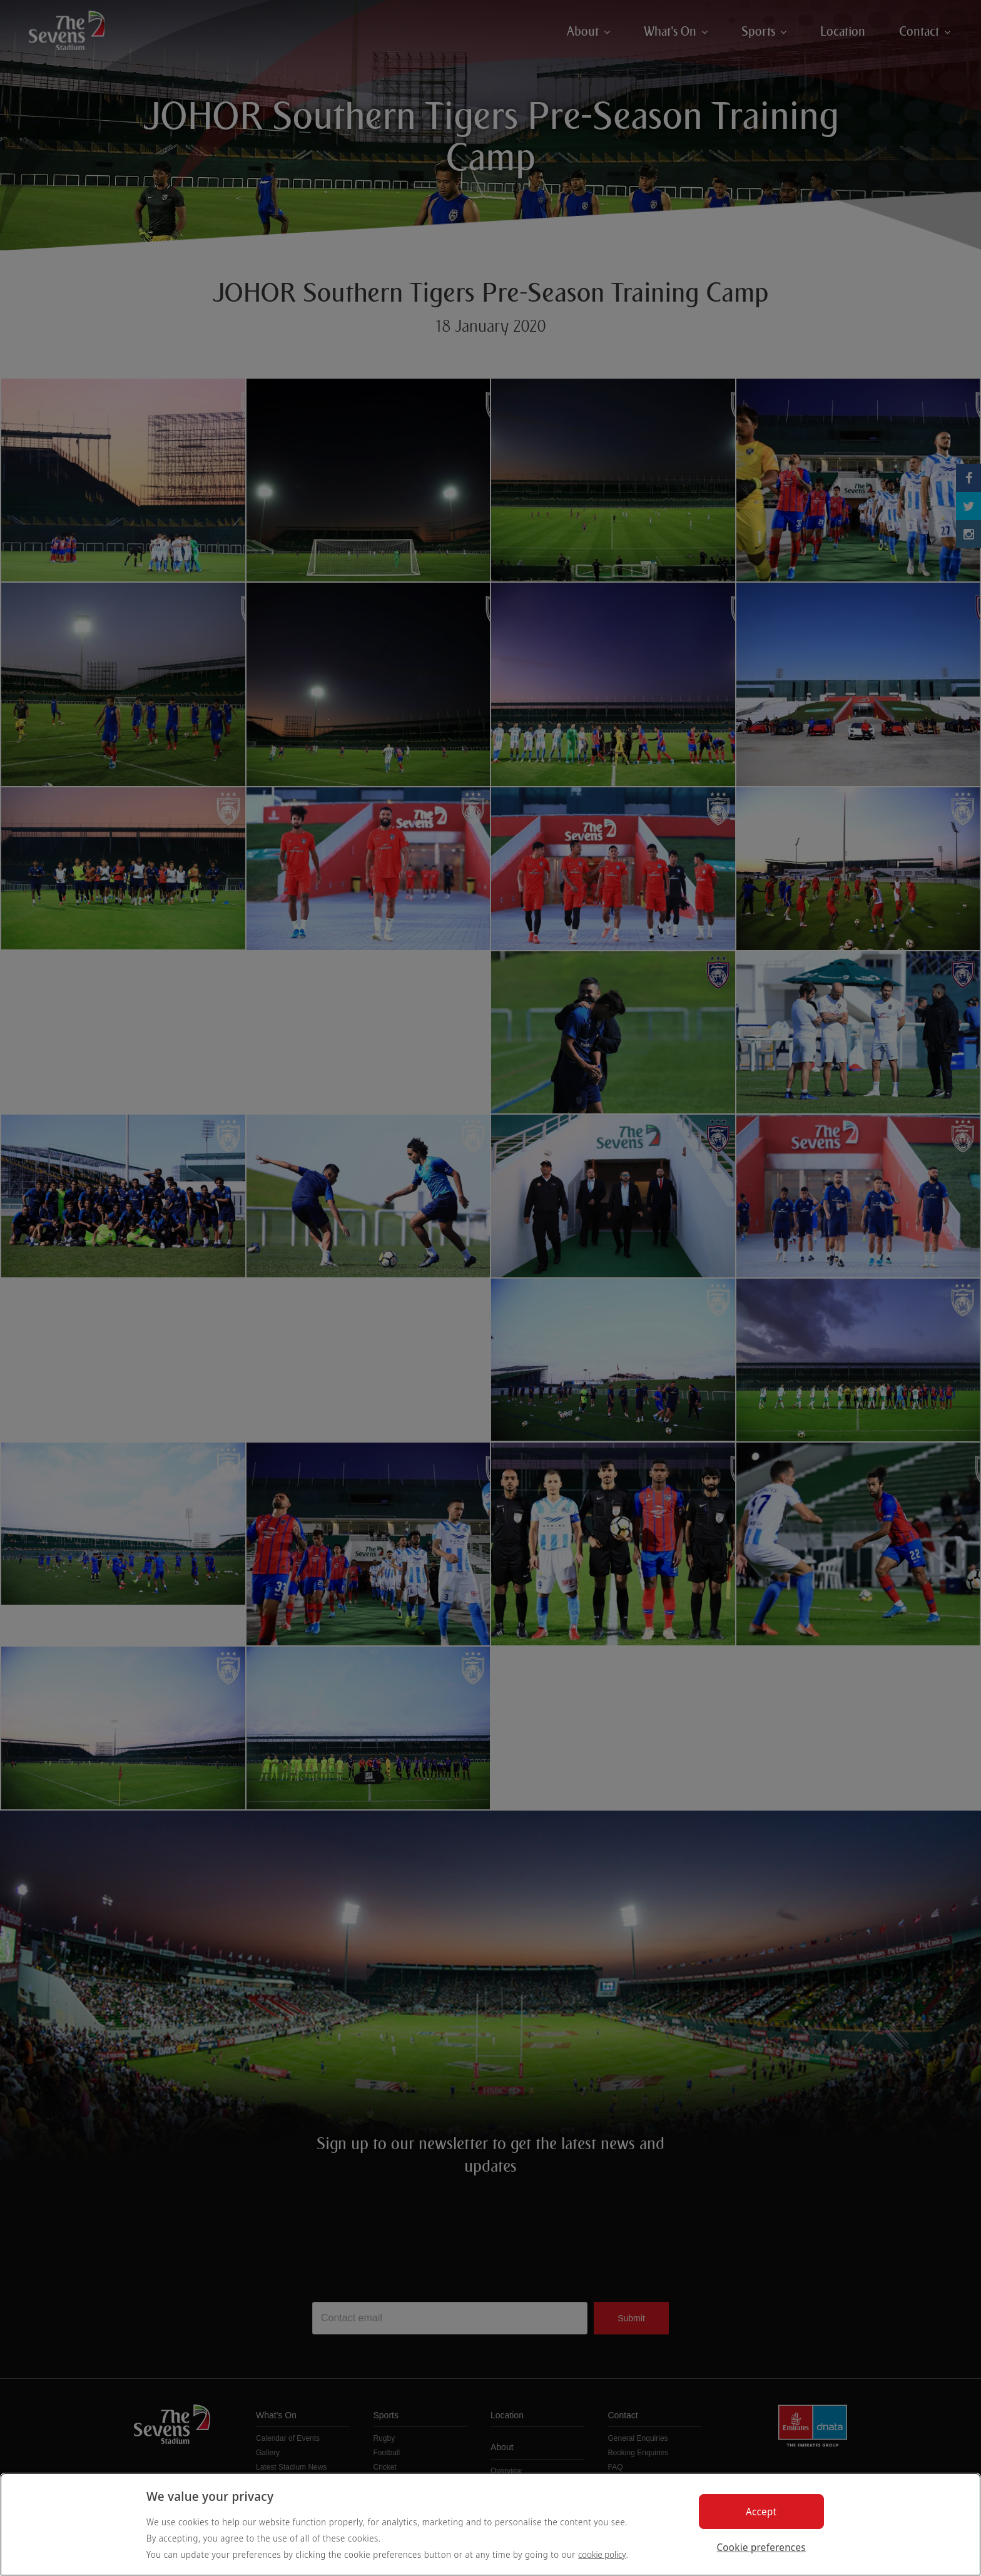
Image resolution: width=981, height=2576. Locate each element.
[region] (490, 2524)
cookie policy (602, 2554)
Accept (761, 2511)
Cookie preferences (761, 2547)
